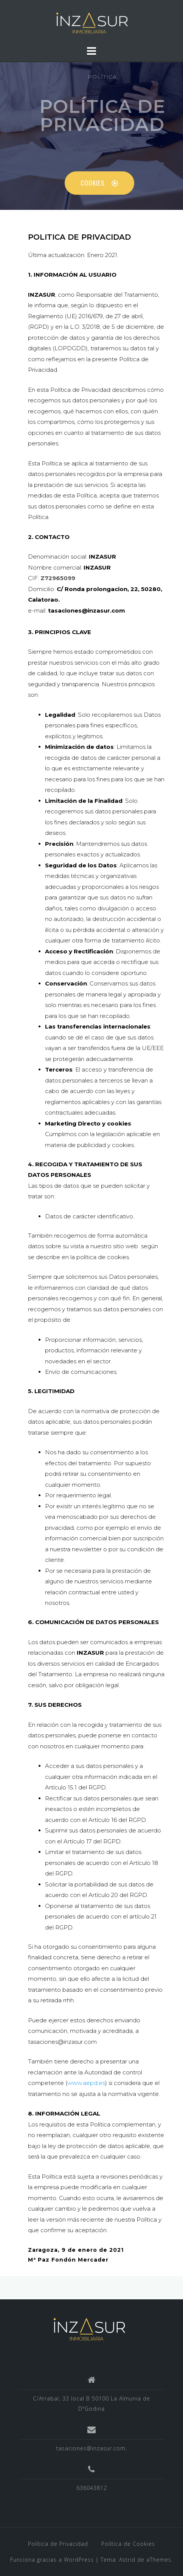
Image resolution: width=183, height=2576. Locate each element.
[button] (99, 183)
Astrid (127, 2559)
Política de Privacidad (58, 2543)
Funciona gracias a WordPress (52, 2559)
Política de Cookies (128, 2543)
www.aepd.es (86, 2082)
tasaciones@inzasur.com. (91, 2448)
